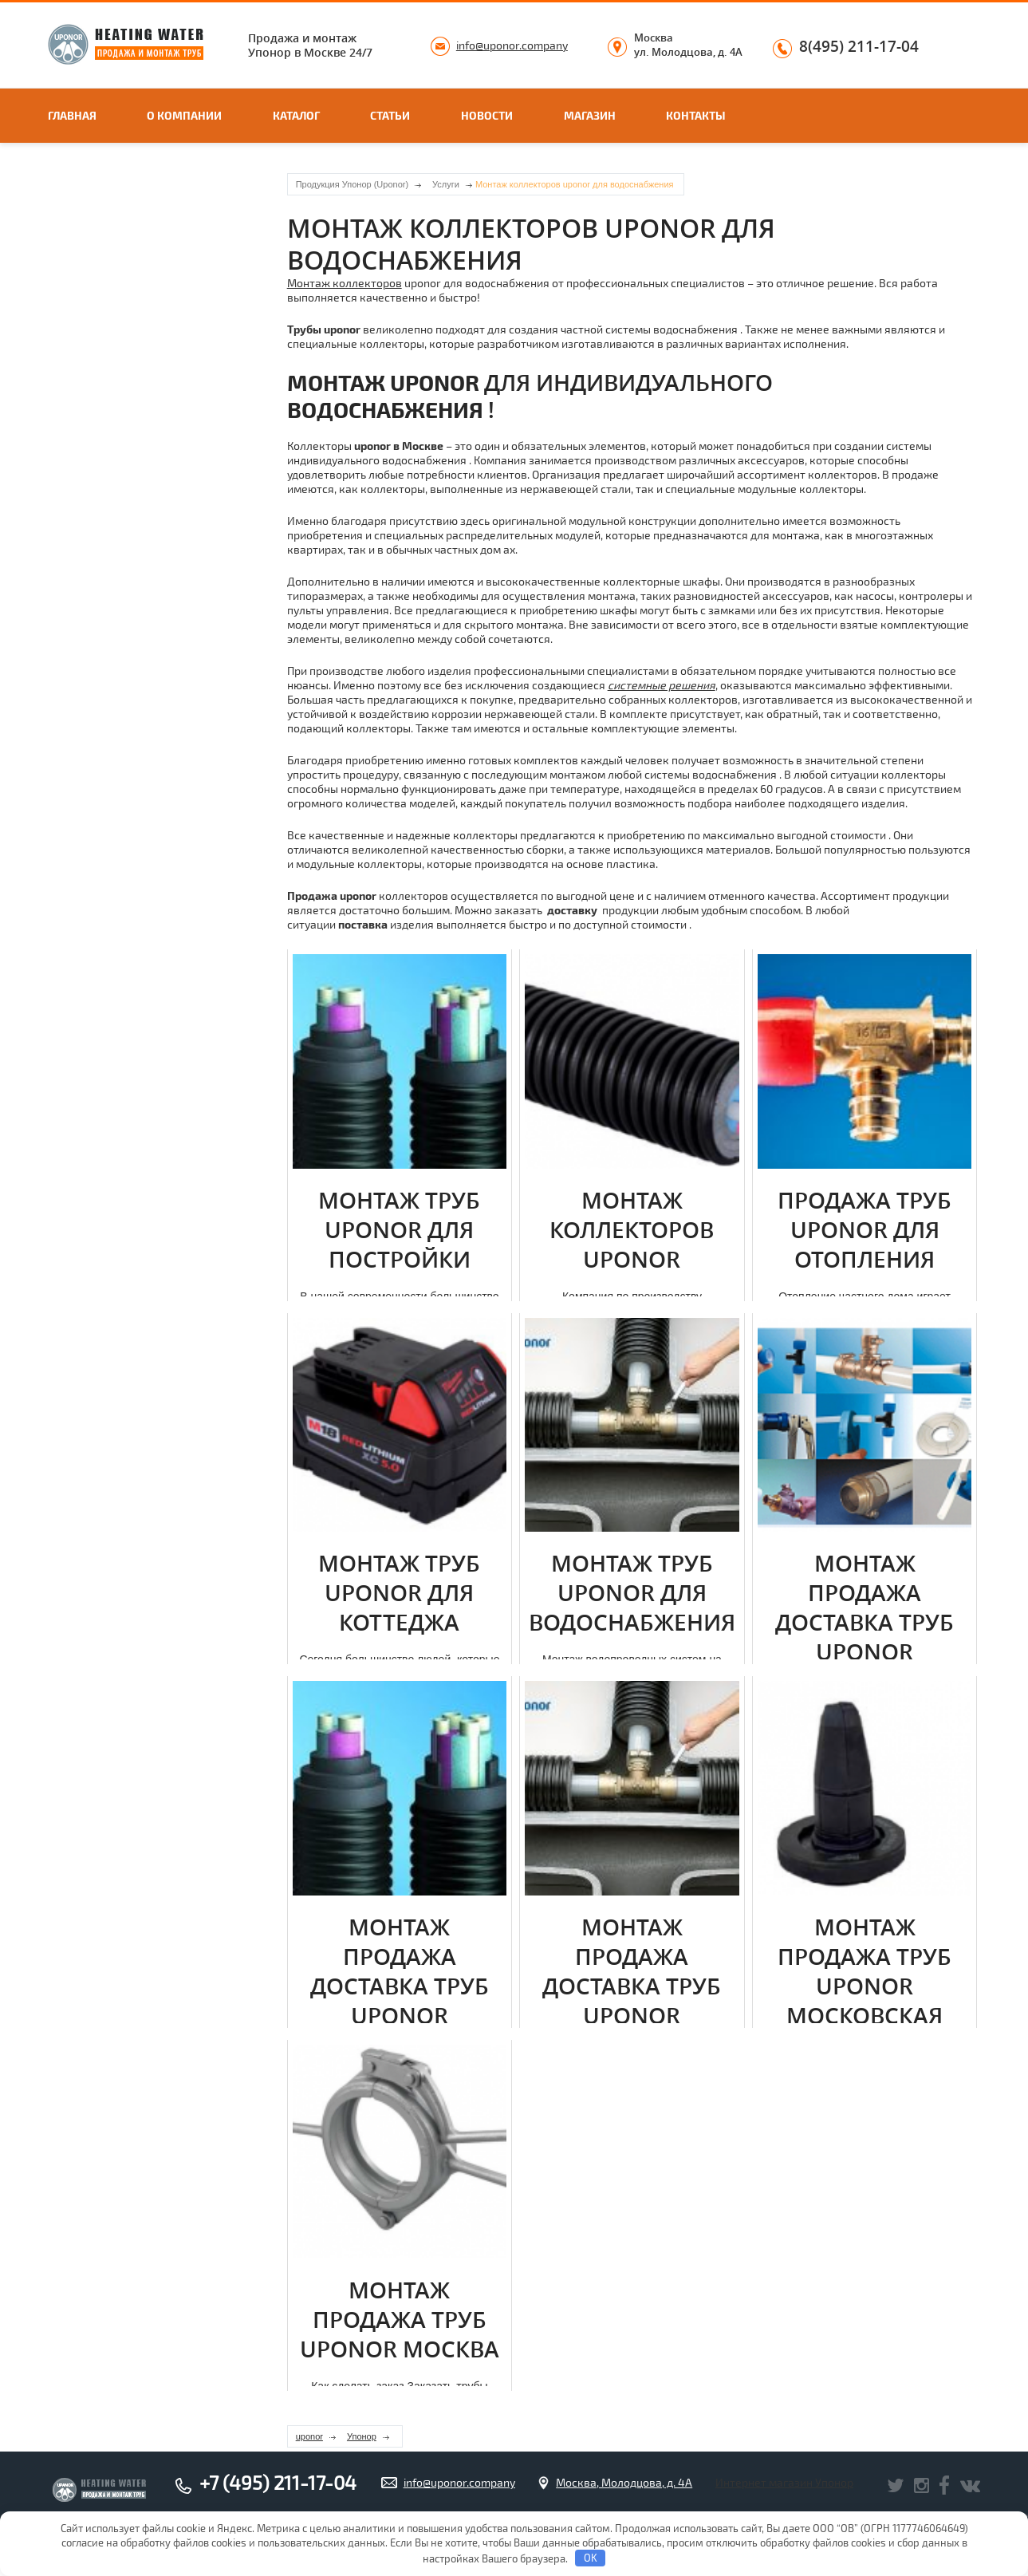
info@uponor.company (512, 45)
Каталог (296, 115)
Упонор (361, 2436)
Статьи (390, 115)
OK (590, 2557)
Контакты (696, 115)
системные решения (661, 685)
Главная (72, 115)
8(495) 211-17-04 (859, 47)
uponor (309, 2436)
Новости (487, 115)
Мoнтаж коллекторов (344, 283)
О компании (184, 115)
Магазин (590, 115)
